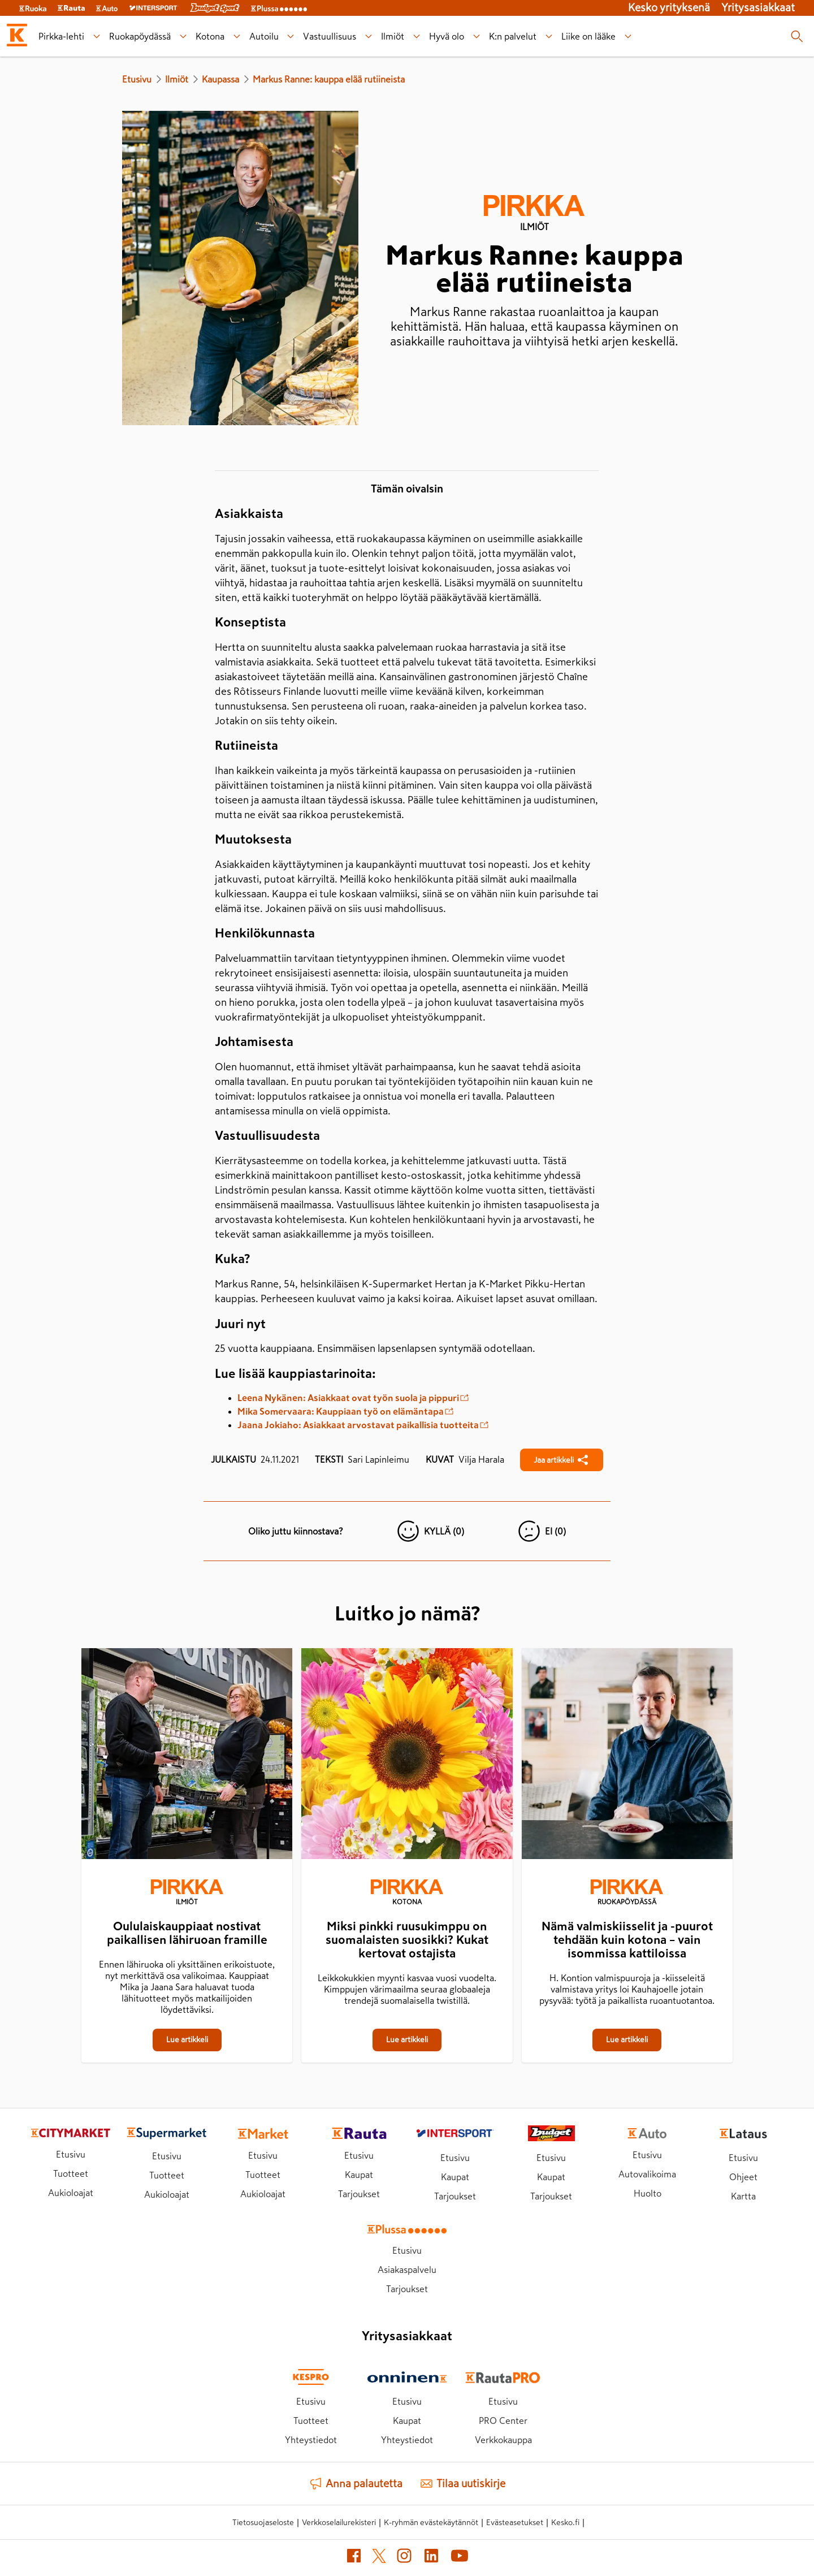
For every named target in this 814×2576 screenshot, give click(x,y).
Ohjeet (743, 2176)
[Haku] (796, 36)
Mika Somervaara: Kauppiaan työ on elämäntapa (345, 1411)
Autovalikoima (647, 2174)
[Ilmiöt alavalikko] (417, 36)
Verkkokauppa (503, 2439)
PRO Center (503, 2420)
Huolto (647, 2193)
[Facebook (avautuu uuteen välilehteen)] (354, 2558)
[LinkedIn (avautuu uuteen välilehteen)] (431, 2558)
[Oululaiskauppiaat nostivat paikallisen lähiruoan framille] (186, 1756)
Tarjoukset (359, 2193)
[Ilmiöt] (187, 1893)
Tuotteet (70, 2173)
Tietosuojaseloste (263, 2522)
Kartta (743, 2196)
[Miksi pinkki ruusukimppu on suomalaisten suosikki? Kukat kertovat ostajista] (406, 1756)
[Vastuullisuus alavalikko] (369, 36)
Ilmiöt (176, 79)
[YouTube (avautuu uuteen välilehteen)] (459, 2558)
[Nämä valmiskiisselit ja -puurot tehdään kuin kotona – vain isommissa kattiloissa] (627, 1756)
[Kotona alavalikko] (237, 36)
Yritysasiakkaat (758, 7)
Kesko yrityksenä (669, 7)
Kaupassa (220, 79)
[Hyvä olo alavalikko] (477, 36)
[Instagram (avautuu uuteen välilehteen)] (404, 2558)
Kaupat (359, 2174)
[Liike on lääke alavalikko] (628, 36)
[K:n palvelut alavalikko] (549, 36)
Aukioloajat (70, 2192)
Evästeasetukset (514, 2522)
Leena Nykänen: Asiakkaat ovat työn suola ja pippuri (353, 1397)
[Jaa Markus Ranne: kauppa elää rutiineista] (561, 1460)
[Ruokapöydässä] (627, 1893)
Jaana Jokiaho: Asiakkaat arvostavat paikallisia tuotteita (362, 1424)
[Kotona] (407, 1893)
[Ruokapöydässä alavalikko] (183, 36)
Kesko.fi (565, 2522)
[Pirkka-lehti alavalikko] (96, 36)
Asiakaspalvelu (407, 2269)
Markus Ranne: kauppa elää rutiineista (329, 79)
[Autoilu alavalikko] (291, 36)
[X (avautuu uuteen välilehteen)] (379, 2558)
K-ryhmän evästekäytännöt (431, 2522)
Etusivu (136, 79)
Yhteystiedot (311, 2439)
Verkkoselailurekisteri (339, 2522)
